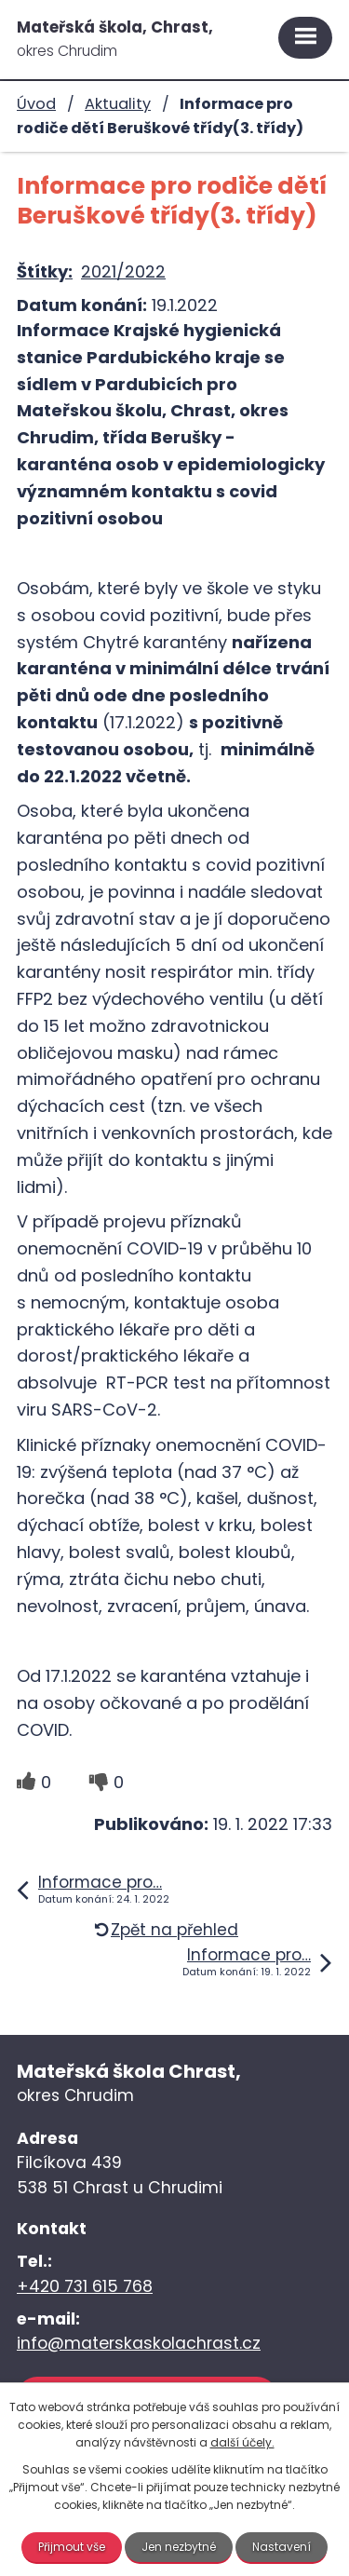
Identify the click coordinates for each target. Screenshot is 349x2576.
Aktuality (118, 104)
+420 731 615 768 (85, 2286)
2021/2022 (123, 271)
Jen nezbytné (178, 2547)
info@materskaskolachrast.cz (139, 2343)
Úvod (36, 104)
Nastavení (281, 2547)
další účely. (242, 2442)
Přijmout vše (71, 2547)
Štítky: (45, 271)
